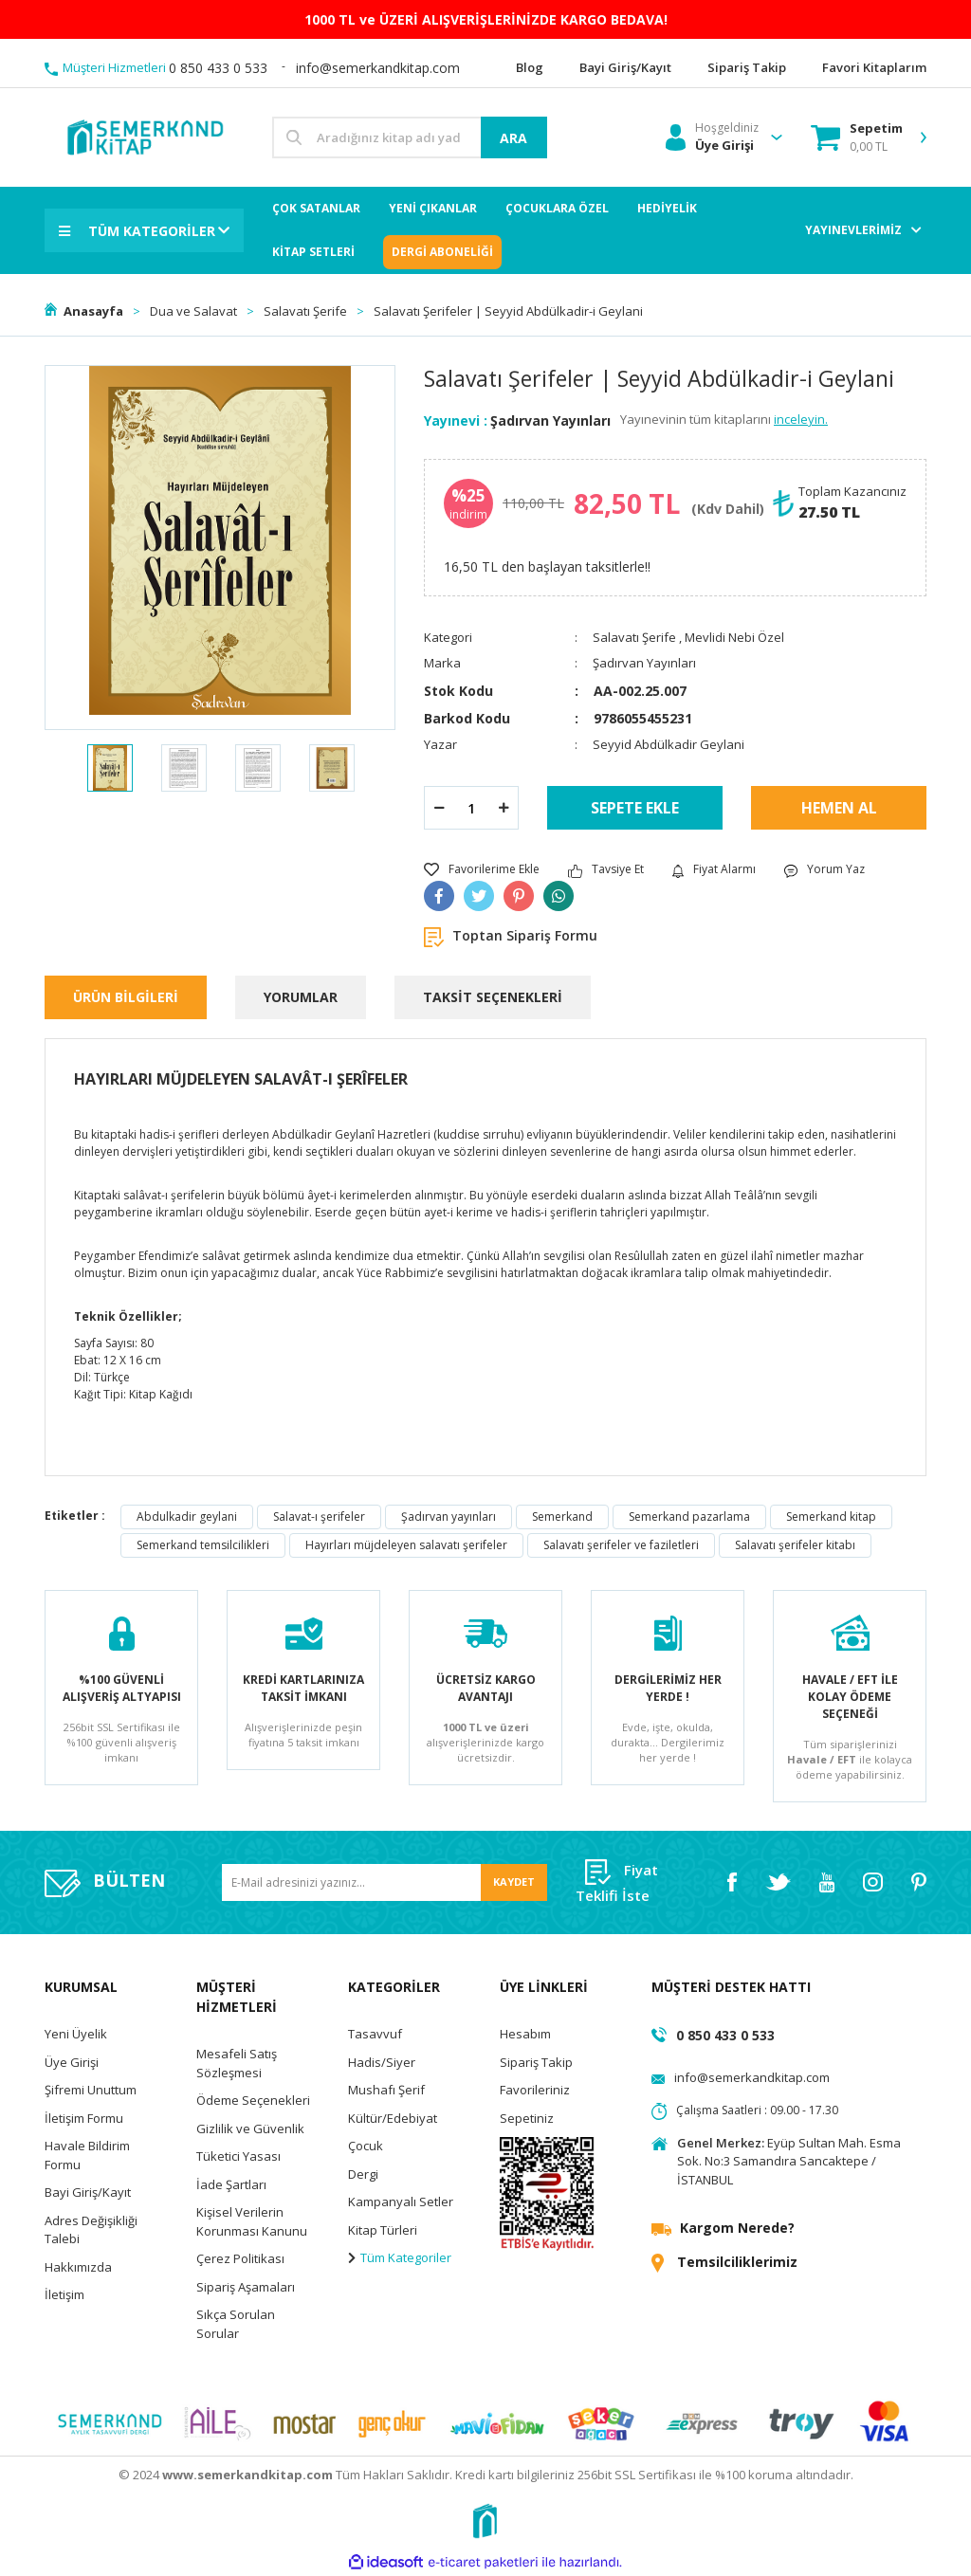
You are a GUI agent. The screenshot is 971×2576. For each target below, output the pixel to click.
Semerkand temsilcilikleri (203, 1545)
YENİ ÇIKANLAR (433, 208)
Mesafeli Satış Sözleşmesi (236, 2063)
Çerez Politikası (240, 2258)
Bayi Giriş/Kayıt (88, 2192)
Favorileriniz (535, 2089)
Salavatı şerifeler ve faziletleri (621, 1545)
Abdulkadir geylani (187, 1516)
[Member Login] (712, 137)
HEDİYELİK (667, 208)
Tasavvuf (375, 2033)
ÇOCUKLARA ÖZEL (557, 208)
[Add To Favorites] (482, 869)
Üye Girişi (72, 2062)
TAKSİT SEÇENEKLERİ (492, 997)
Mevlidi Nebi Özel (734, 637)
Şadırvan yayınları (448, 1516)
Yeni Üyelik (76, 2033)
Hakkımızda (78, 2266)
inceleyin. (801, 419)
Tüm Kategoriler (399, 2257)
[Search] (409, 137)
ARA (513, 138)
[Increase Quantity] (503, 808)
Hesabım (525, 2033)
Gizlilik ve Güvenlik (250, 2128)
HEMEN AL (839, 807)
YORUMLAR (301, 997)
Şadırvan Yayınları (550, 420)
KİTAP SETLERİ (313, 252)
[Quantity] (471, 808)
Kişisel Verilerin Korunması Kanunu (251, 2221)
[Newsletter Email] (384, 1882)
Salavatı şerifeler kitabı (795, 1545)
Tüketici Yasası (238, 2156)
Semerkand (562, 1516)
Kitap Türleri (382, 2229)
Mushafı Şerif (386, 2089)
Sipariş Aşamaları (245, 2286)
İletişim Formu (84, 2118)
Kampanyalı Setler (400, 2201)
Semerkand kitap (831, 1516)
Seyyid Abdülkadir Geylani (668, 744)
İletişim (64, 2294)
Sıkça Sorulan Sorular (235, 2324)
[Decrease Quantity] (439, 808)
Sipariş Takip (536, 2062)
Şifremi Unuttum (91, 2089)
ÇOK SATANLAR (316, 208)
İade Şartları (231, 2184)
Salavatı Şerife (634, 637)
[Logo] (144, 136)
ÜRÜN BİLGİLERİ (125, 997)
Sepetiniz (527, 2118)
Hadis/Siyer (381, 2062)
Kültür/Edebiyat (392, 2118)
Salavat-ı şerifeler (319, 1516)
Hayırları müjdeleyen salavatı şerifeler (406, 1545)
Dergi (363, 2174)
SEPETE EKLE (635, 807)
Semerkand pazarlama (689, 1516)
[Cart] (857, 137)
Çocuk (365, 2145)
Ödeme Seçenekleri (253, 2100)
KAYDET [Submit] (514, 1881)
